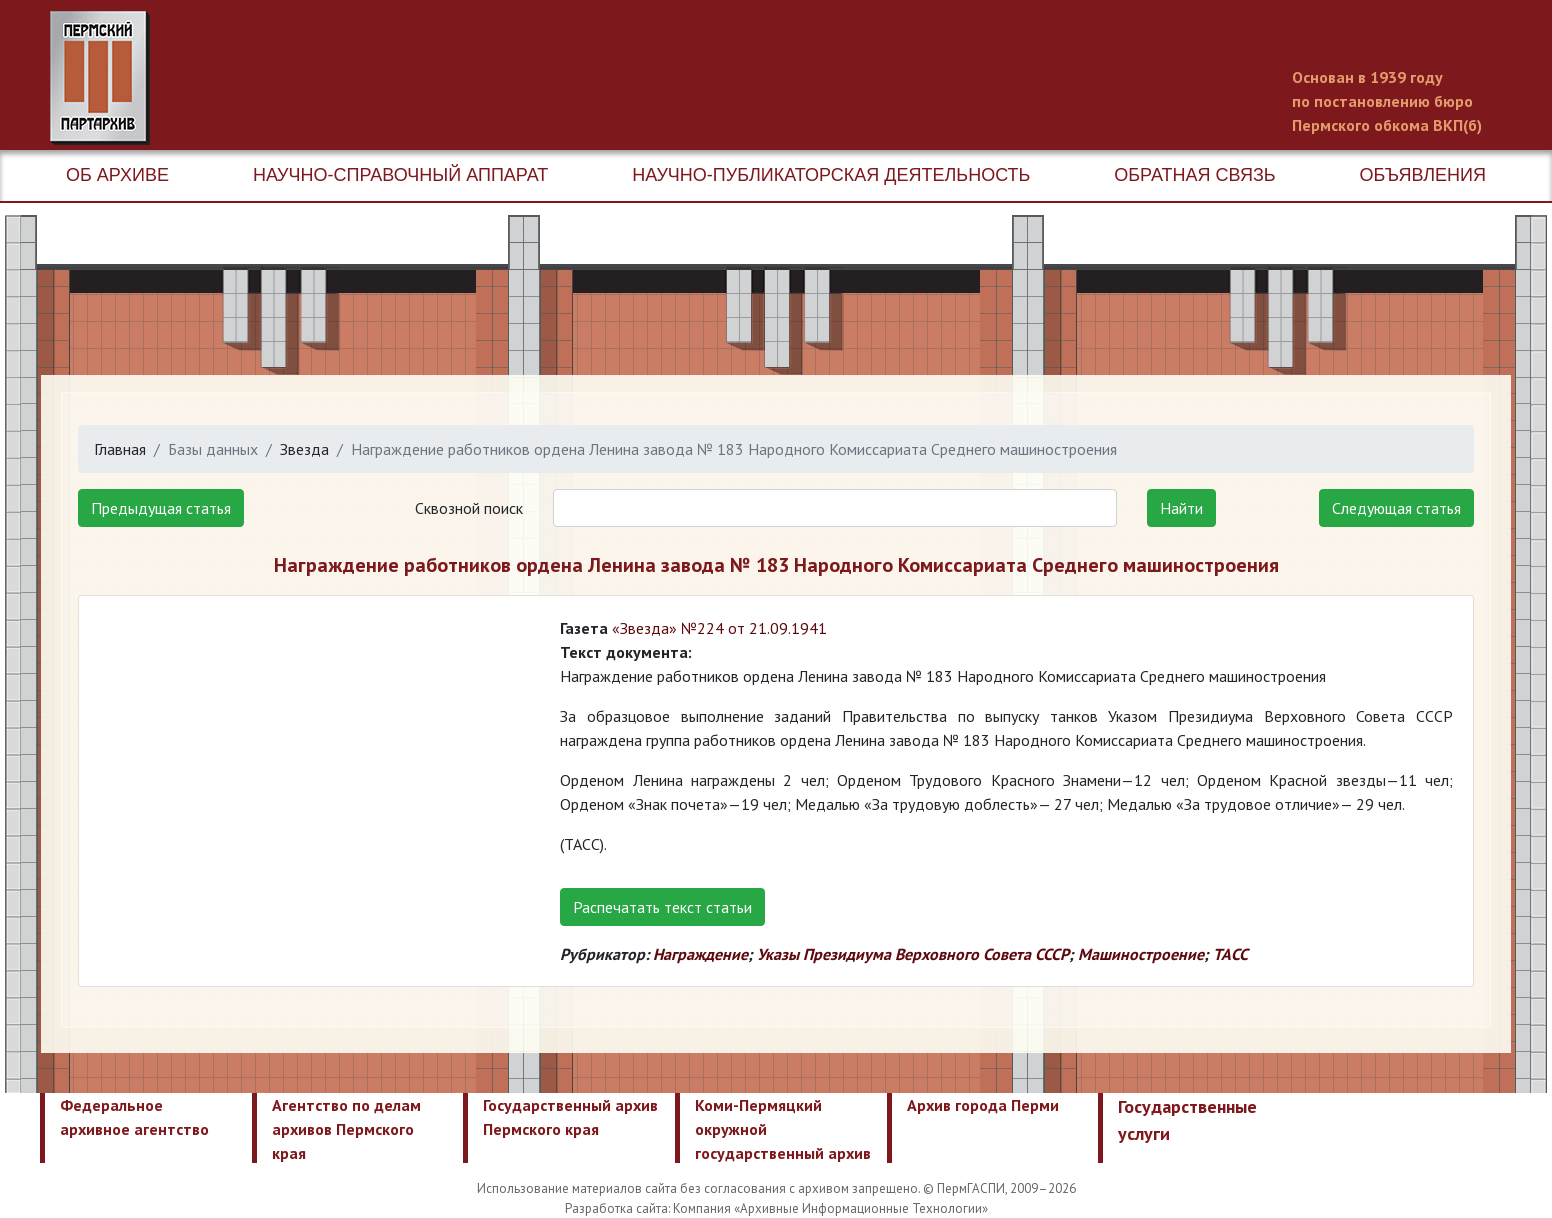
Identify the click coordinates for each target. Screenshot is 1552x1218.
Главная (120, 449)
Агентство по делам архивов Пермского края (346, 1129)
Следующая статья (1396, 508)
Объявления (1423, 175)
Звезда (304, 449)
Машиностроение (1141, 954)
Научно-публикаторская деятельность (831, 175)
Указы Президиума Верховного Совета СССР (913, 954)
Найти (1181, 508)
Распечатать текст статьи (662, 907)
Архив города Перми (983, 1105)
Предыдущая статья (161, 508)
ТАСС (1230, 954)
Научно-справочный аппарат (400, 175)
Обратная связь (1194, 175)
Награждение (700, 954)
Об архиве (117, 175)
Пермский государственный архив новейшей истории (425, 78)
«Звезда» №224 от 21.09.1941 (719, 628)
